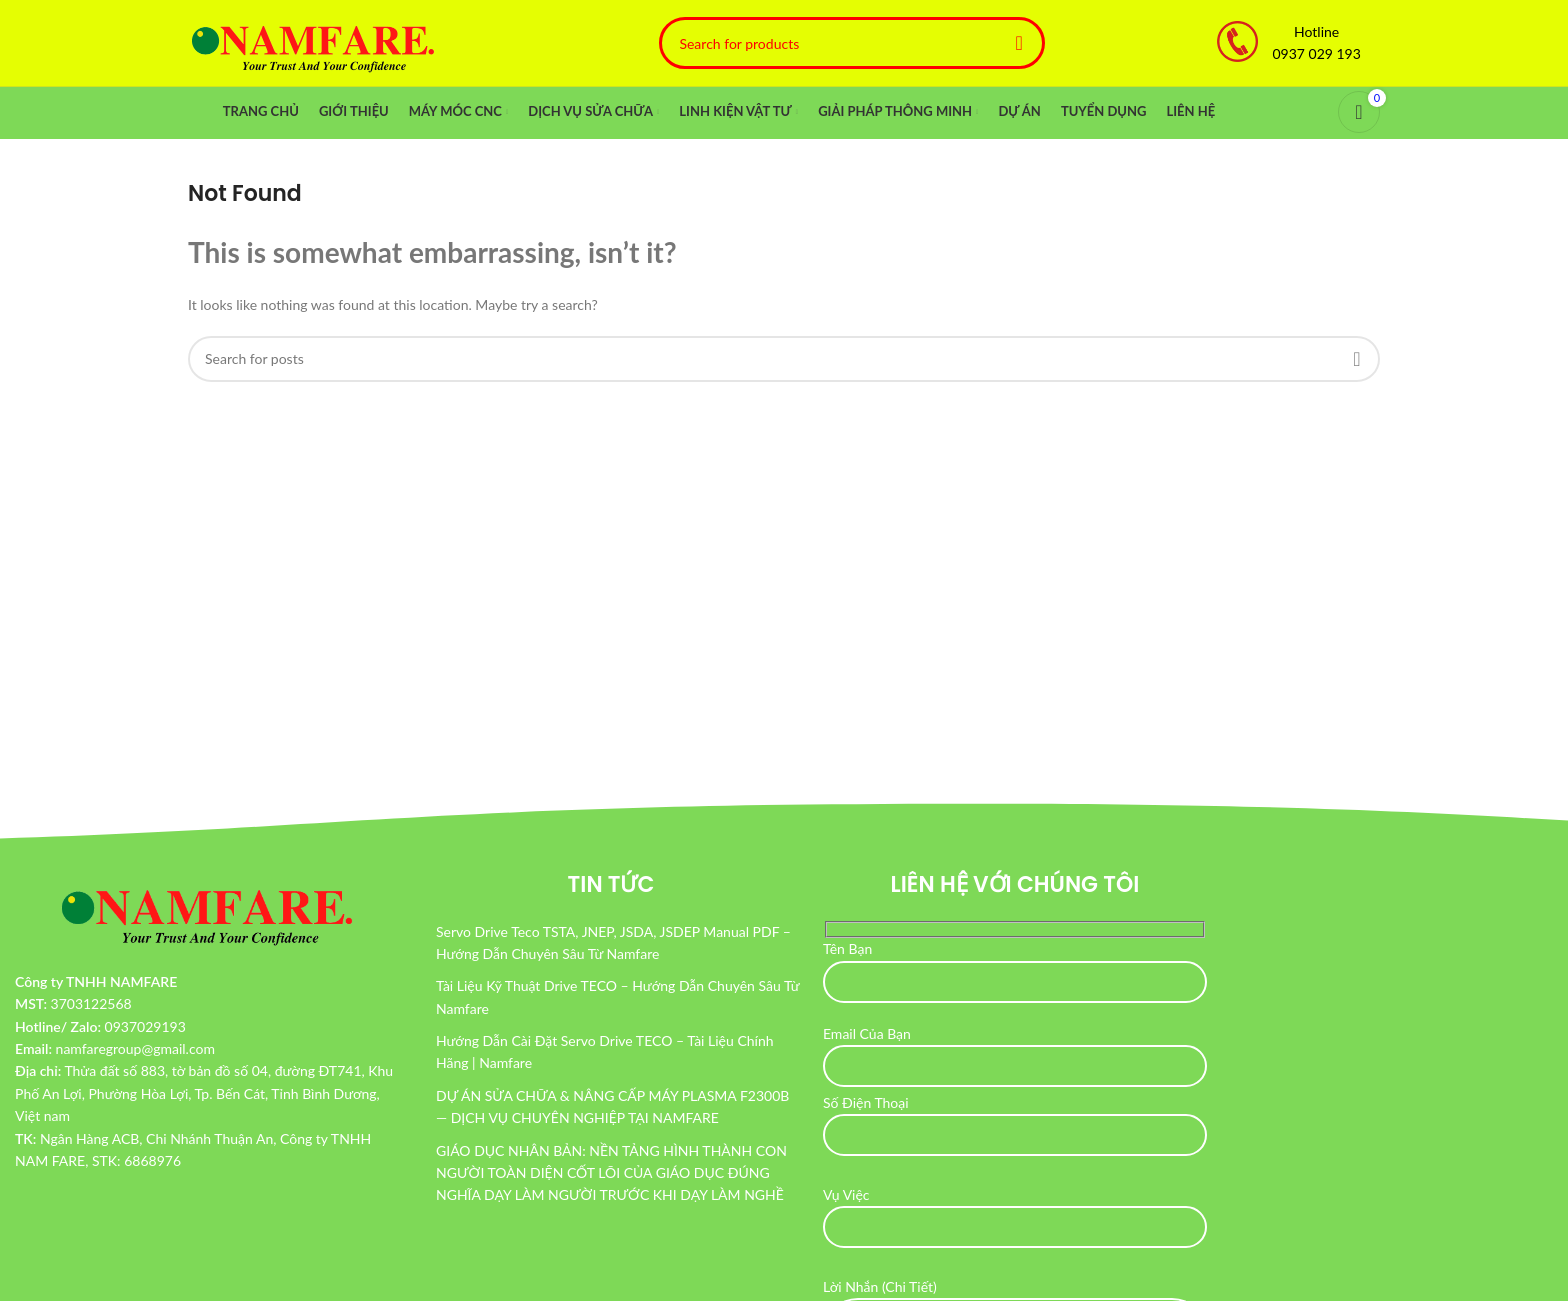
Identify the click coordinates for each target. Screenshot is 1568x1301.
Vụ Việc (1015, 1214)
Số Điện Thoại (1015, 1122)
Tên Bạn (1015, 968)
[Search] (852, 45)
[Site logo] (313, 43)
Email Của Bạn (1015, 1052)
